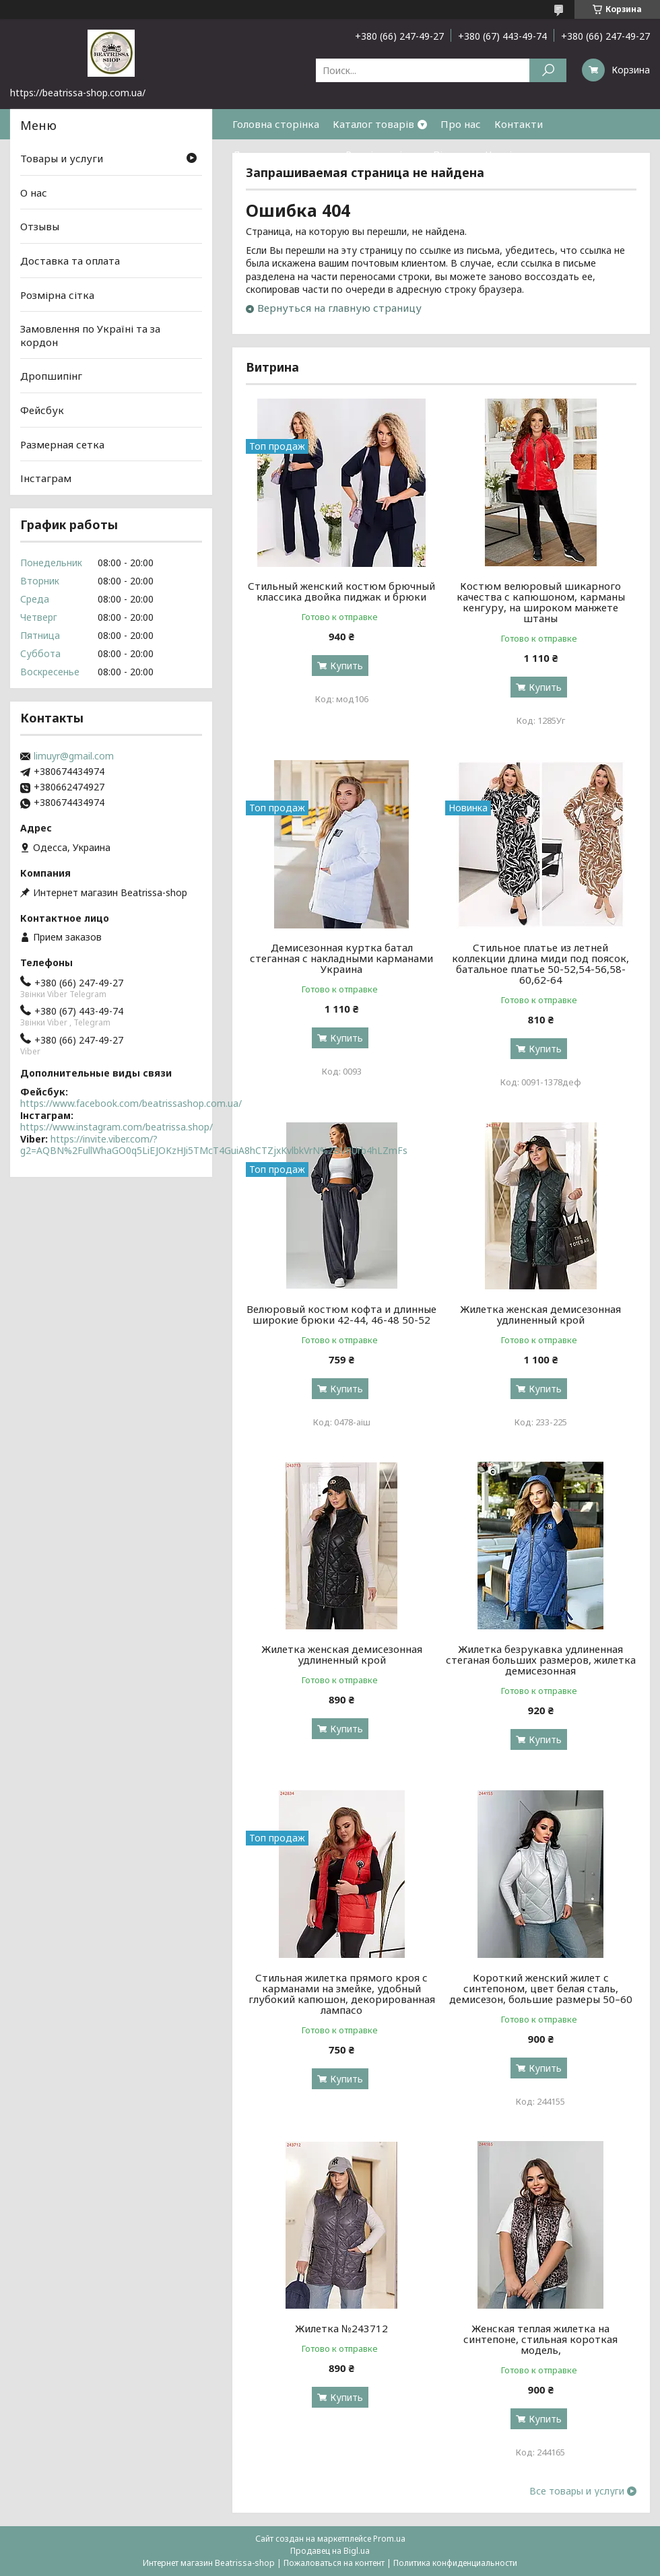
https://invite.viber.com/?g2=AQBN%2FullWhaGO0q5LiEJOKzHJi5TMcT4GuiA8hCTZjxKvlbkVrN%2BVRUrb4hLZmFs (213, 1144)
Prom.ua (389, 2538)
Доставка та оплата (282, 154)
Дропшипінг (51, 375)
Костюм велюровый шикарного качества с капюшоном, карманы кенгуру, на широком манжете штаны (541, 601)
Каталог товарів (373, 124)
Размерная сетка (62, 444)
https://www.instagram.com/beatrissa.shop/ (116, 1126)
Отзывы (39, 226)
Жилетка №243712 (341, 2328)
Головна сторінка (275, 124)
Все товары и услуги (576, 2491)
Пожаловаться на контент (334, 2563)
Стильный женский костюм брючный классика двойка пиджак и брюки (341, 591)
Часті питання (521, 154)
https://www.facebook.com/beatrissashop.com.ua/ (131, 1103)
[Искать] (547, 70)
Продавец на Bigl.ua (330, 2550)
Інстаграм (45, 478)
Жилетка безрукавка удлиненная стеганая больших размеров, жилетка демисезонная (541, 1659)
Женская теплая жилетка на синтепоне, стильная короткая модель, (540, 2339)
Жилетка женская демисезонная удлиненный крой (540, 1314)
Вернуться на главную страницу (339, 307)
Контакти (518, 124)
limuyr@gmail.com (74, 756)
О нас (33, 192)
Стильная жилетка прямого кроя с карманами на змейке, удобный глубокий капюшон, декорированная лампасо (342, 1993)
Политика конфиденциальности (455, 2563)
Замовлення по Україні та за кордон (90, 335)
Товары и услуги (61, 158)
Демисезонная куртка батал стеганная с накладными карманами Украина (341, 958)
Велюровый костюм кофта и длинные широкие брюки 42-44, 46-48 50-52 (341, 1314)
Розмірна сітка (382, 154)
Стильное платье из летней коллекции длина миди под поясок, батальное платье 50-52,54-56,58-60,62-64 (540, 963)
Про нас (460, 124)
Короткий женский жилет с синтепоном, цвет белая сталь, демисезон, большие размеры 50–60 (540, 1988)
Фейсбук (42, 410)
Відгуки (452, 154)
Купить (346, 665)
